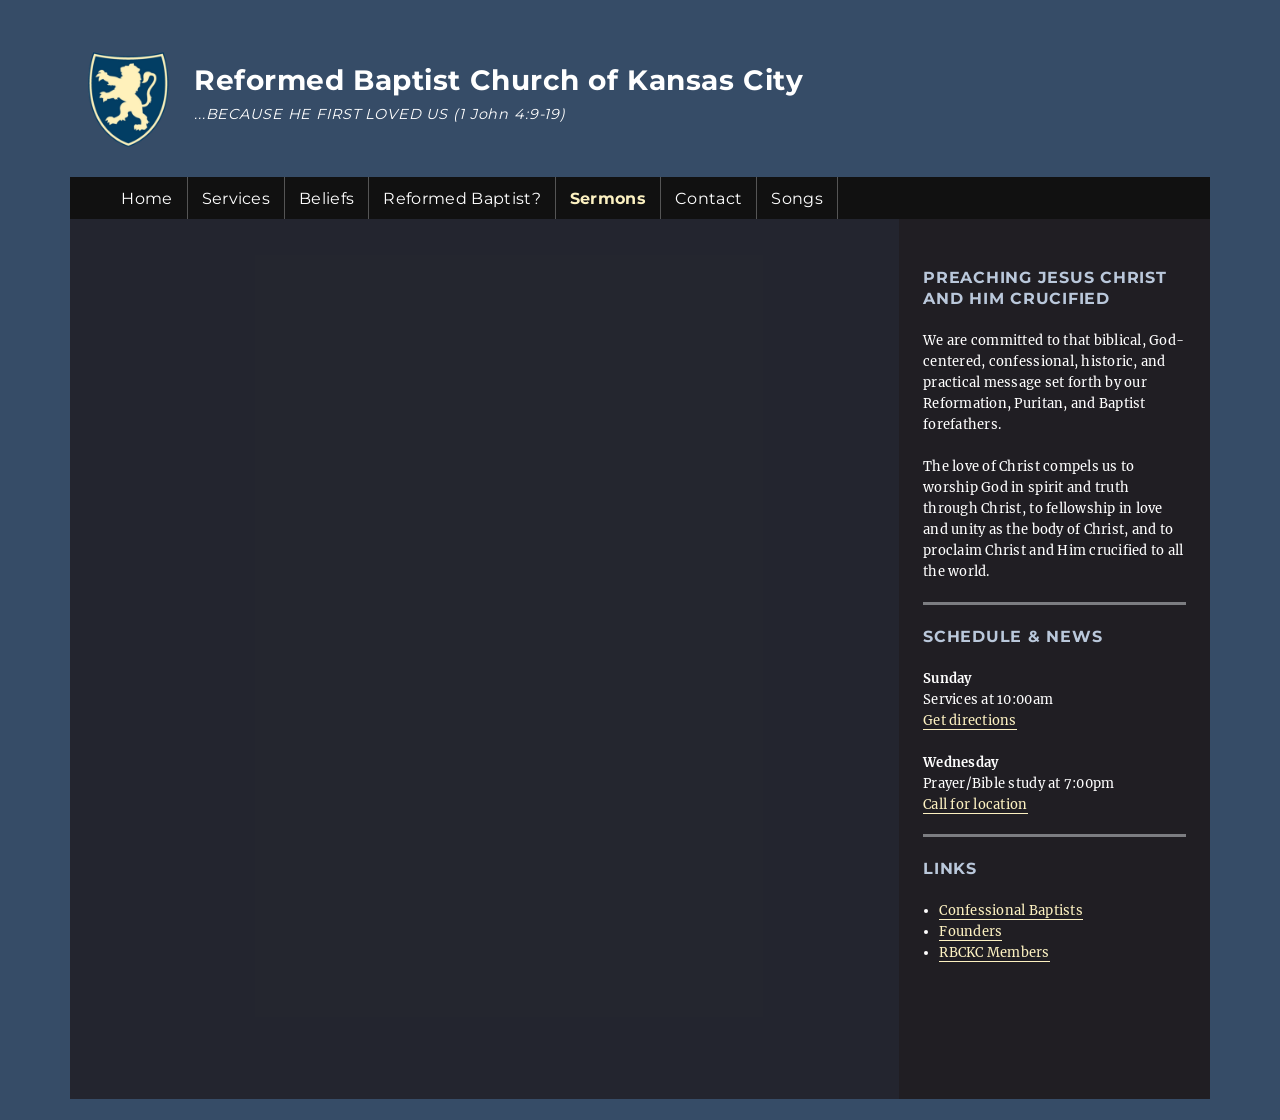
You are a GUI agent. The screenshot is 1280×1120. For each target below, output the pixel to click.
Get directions (970, 720)
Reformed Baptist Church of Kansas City (498, 80)
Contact (708, 198)
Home (146, 198)
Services (236, 198)
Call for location (975, 804)
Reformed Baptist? (461, 198)
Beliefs (326, 198)
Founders (970, 931)
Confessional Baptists (1010, 910)
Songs (797, 198)
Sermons (608, 198)
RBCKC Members (994, 952)
